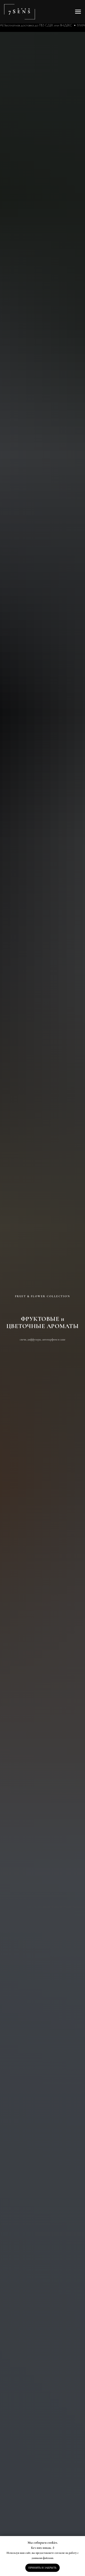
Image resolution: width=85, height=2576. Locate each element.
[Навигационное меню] (78, 12)
